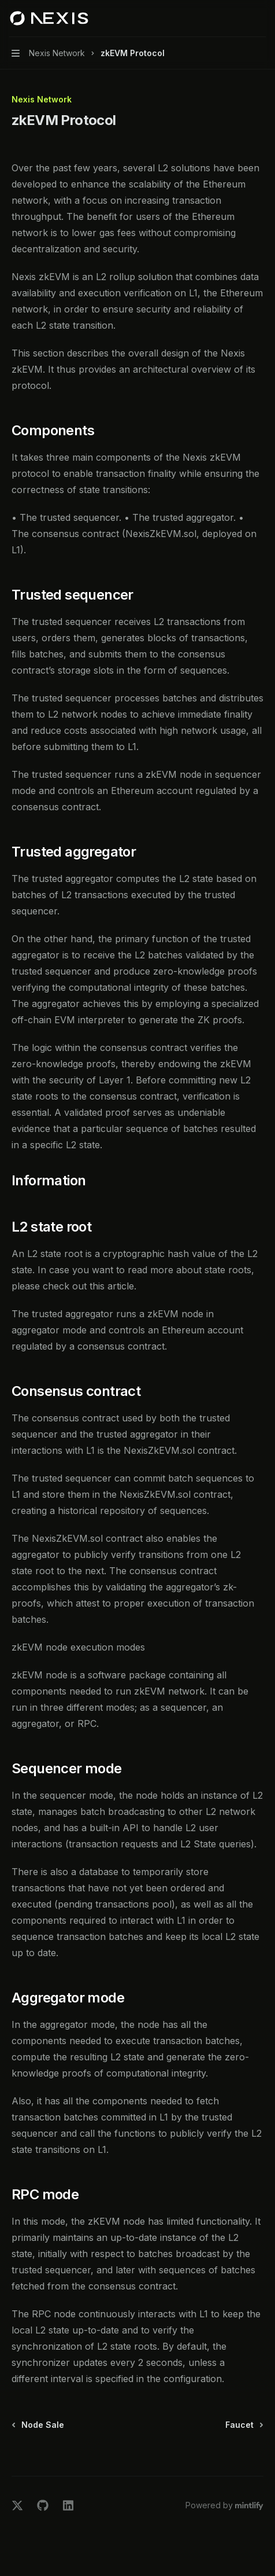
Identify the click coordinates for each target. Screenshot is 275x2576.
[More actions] (260, 18)
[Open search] (238, 18)
